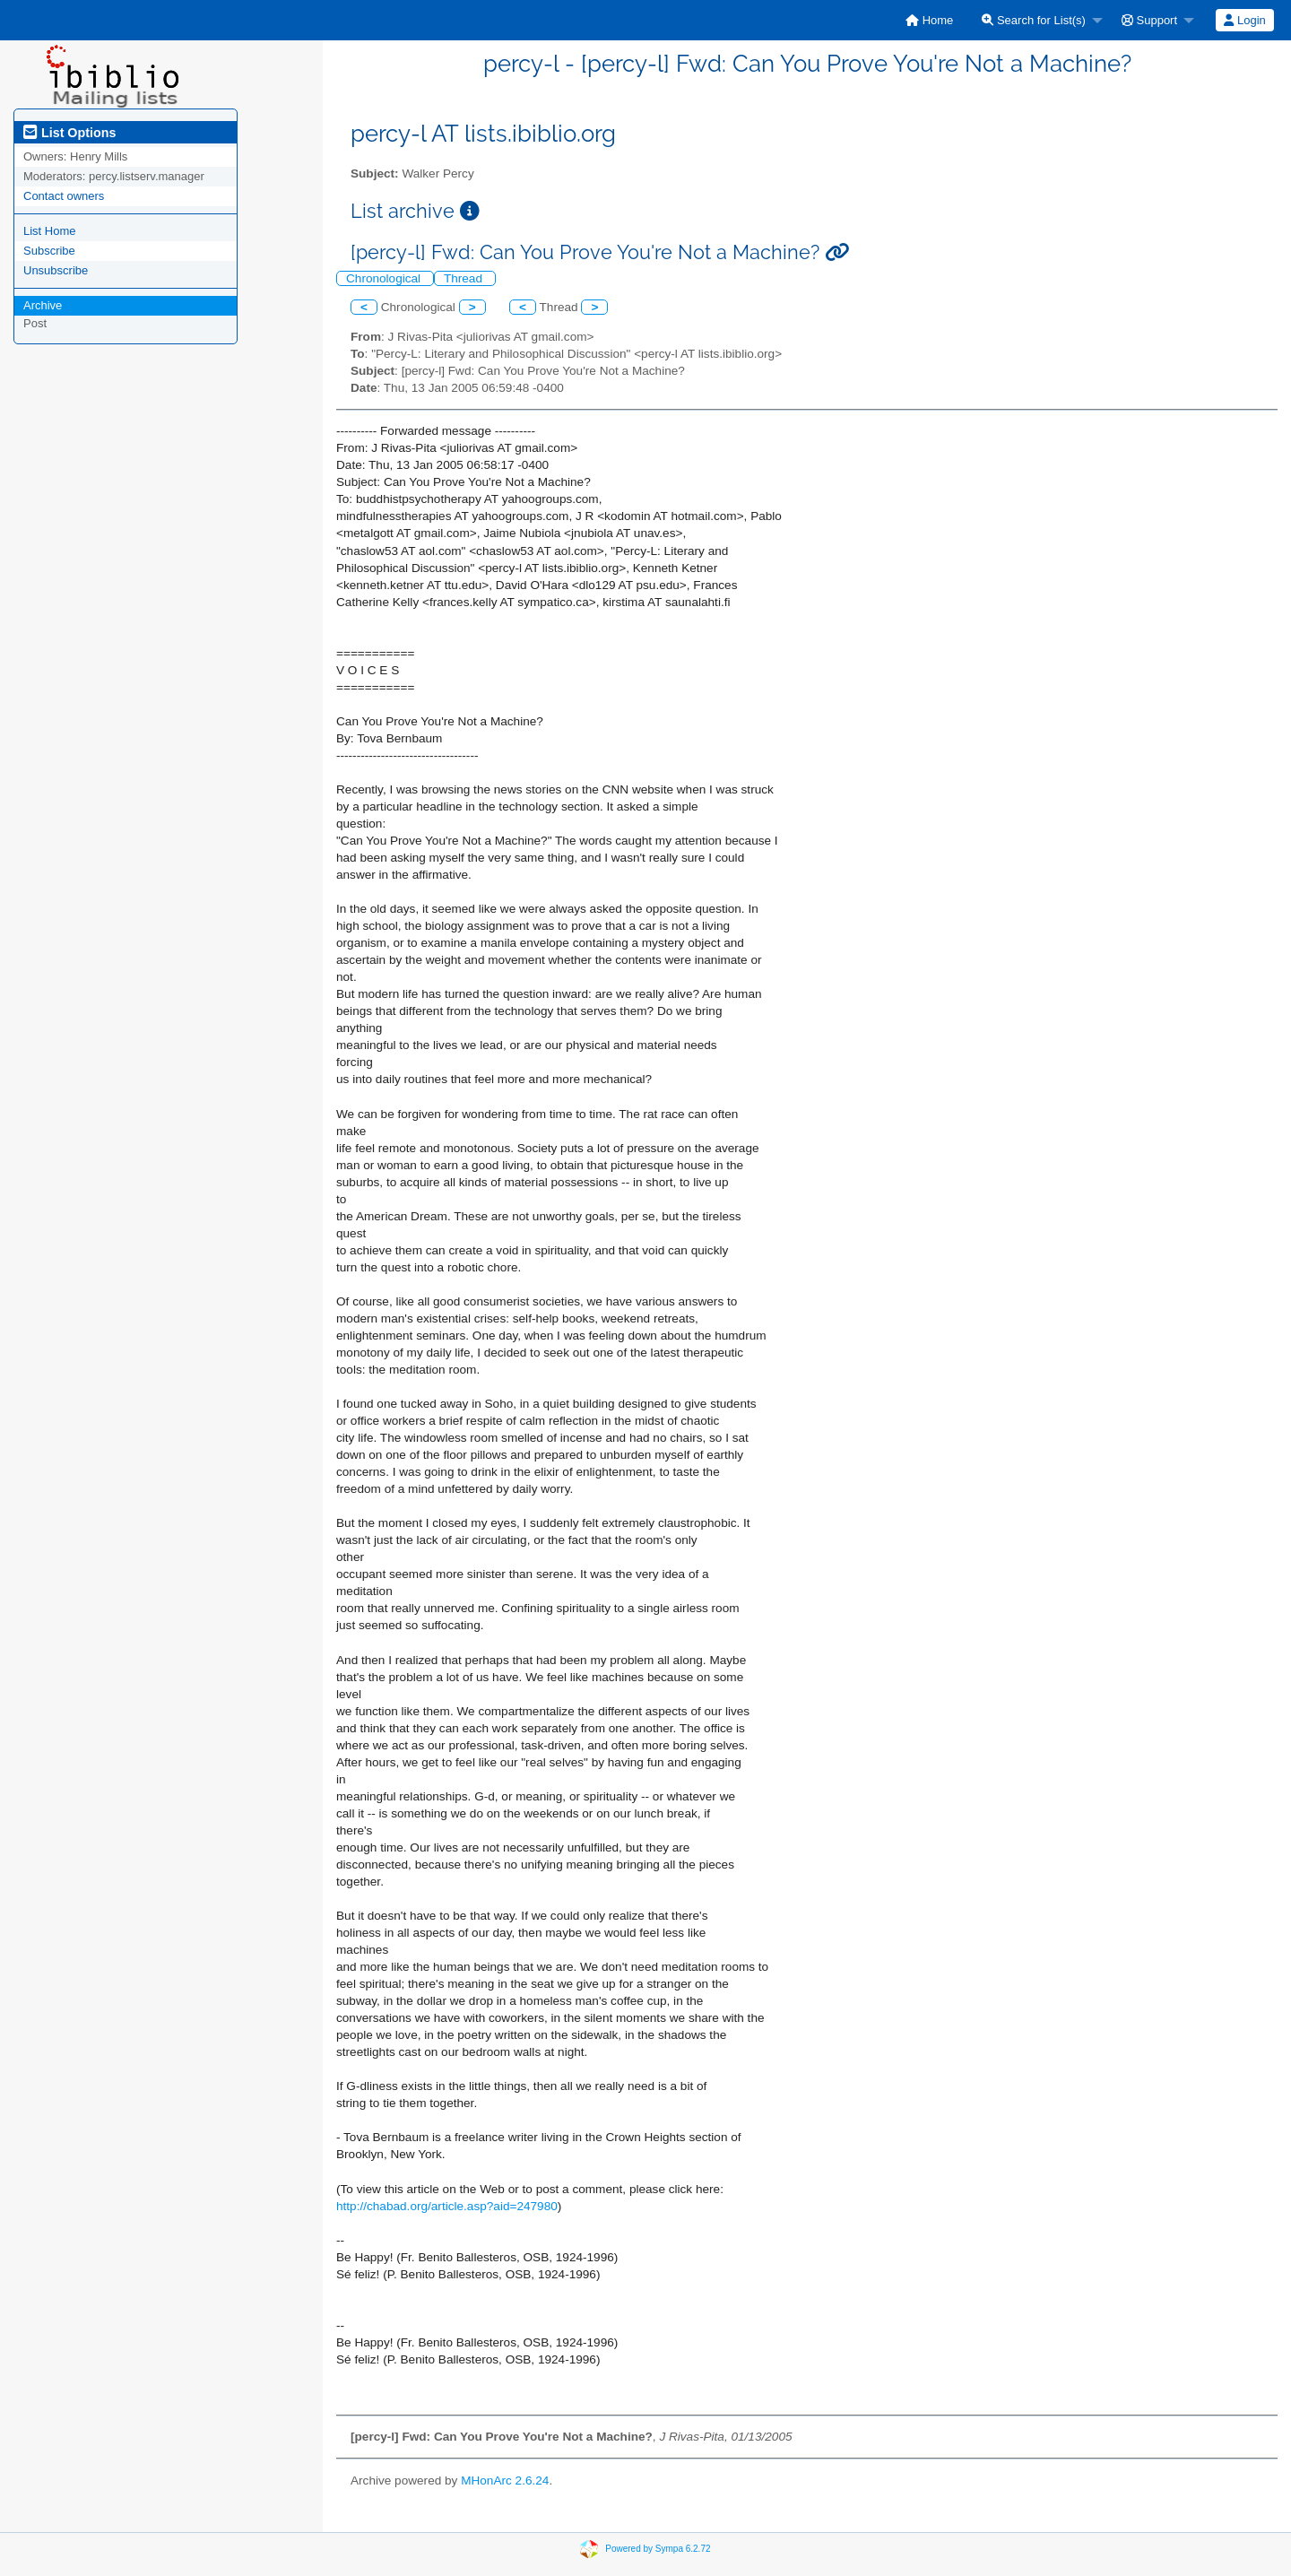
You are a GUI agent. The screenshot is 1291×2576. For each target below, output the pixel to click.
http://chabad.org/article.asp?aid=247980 (447, 2206)
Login (1244, 20)
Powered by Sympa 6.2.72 (657, 2548)
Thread (465, 278)
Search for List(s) (1034, 20)
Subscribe (49, 250)
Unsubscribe (55, 270)
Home (929, 20)
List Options (69, 133)
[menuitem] (929, 20)
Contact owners (63, 196)
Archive (42, 305)
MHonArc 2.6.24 (505, 2480)
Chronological (385, 278)
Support (1149, 20)
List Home (49, 231)
